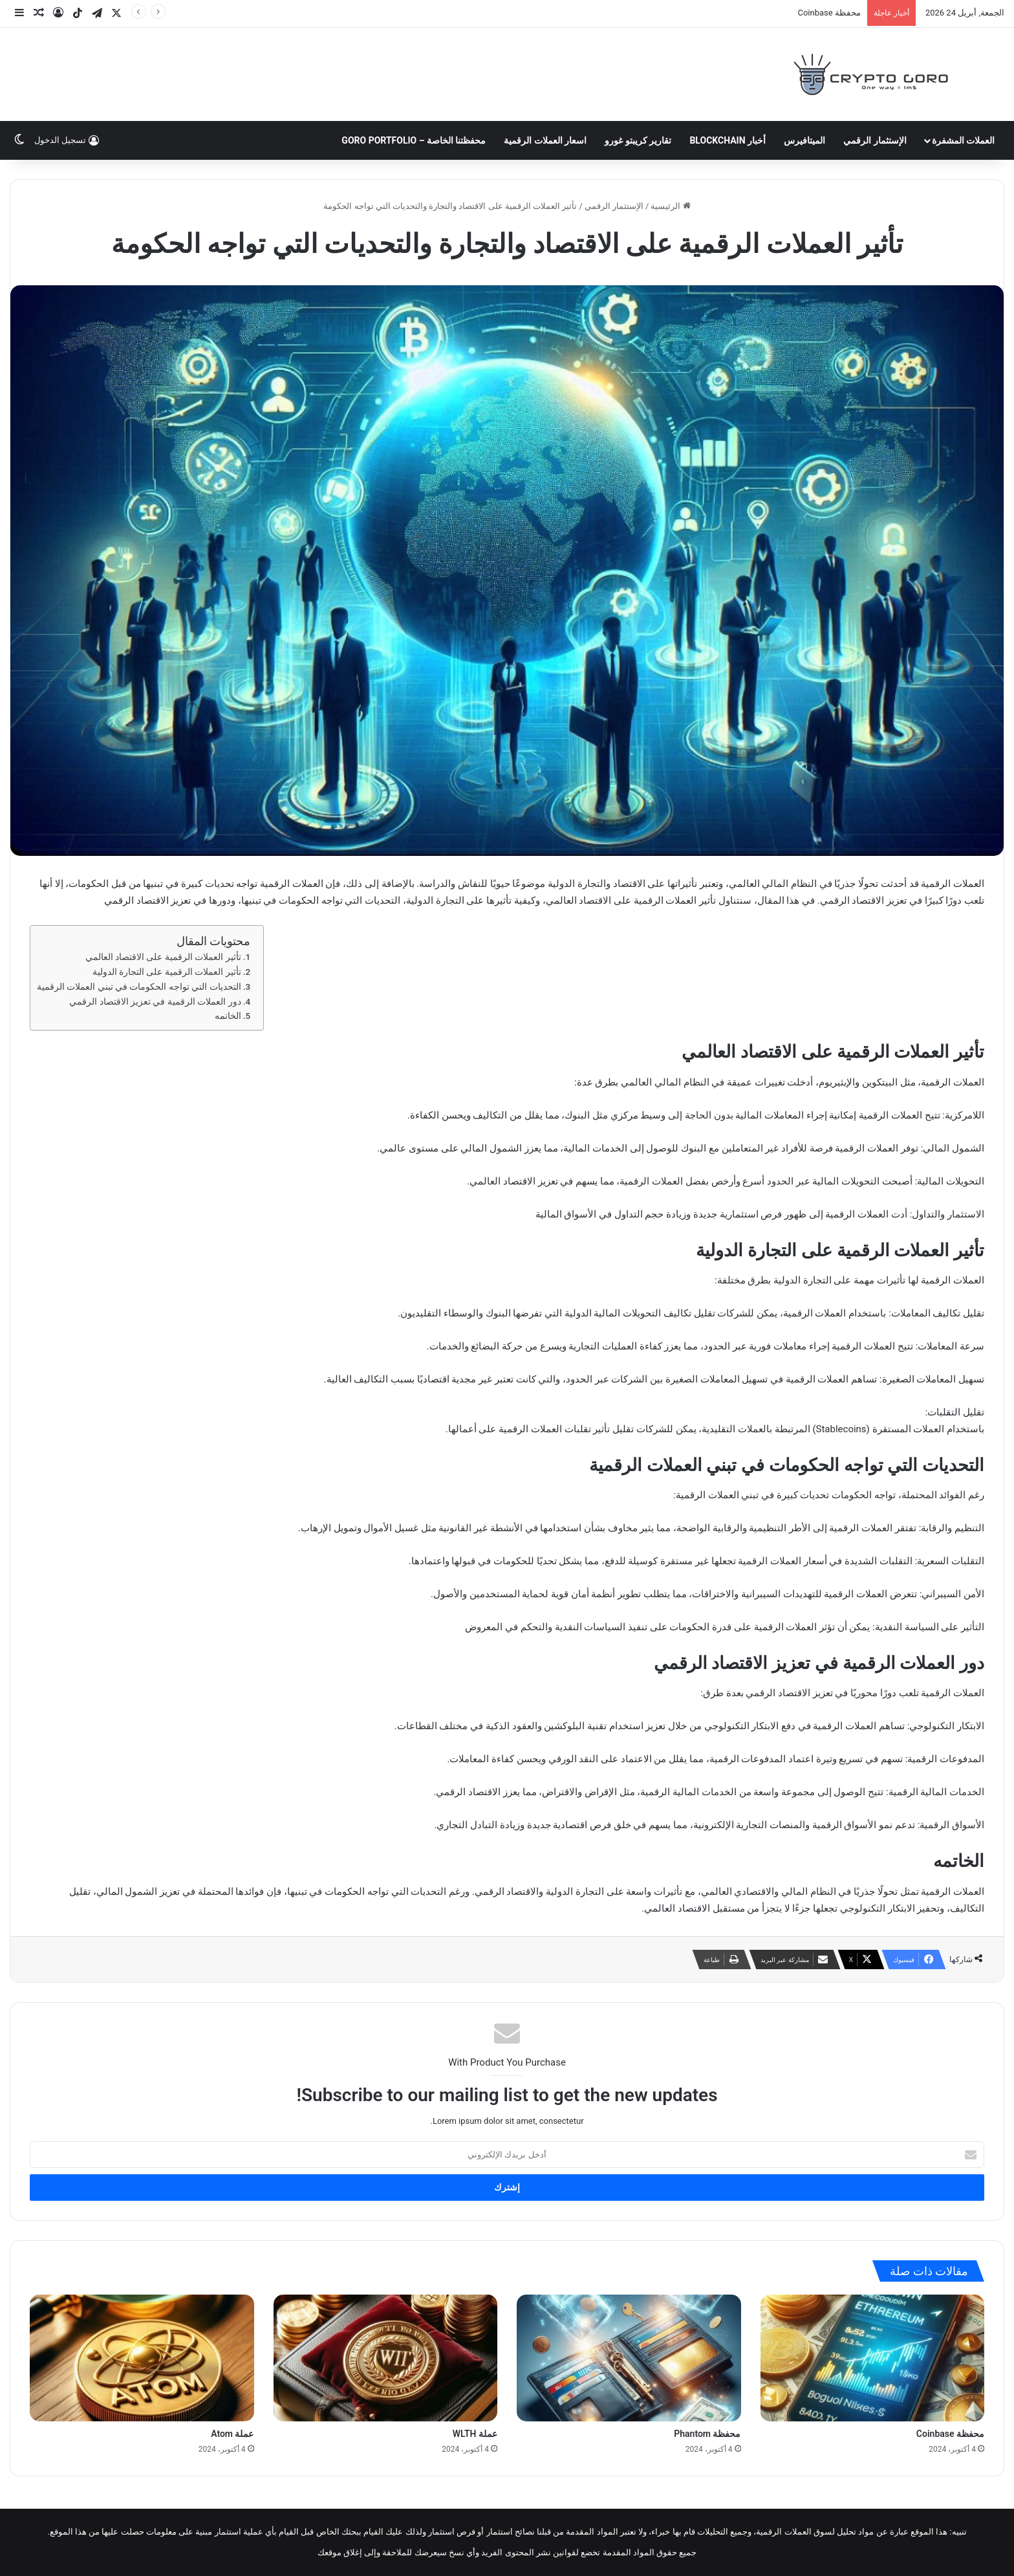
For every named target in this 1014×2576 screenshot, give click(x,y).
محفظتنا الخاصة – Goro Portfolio (413, 140)
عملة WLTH (475, 2434)
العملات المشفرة (963, 140)
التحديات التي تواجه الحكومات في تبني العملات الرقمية (139, 986)
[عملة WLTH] (386, 2358)
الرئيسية (670, 206)
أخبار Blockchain (727, 140)
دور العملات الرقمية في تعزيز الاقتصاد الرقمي (155, 1001)
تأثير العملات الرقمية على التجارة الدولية (166, 971)
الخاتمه (228, 1015)
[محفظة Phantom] (629, 2358)
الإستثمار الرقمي (874, 140)
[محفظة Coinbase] (872, 2358)
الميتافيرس (804, 140)
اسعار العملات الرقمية (545, 140)
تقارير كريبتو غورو (638, 140)
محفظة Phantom (707, 2434)
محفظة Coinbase (828, 12)
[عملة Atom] (142, 2358)
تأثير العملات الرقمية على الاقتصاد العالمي (163, 957)
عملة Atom (232, 2434)
